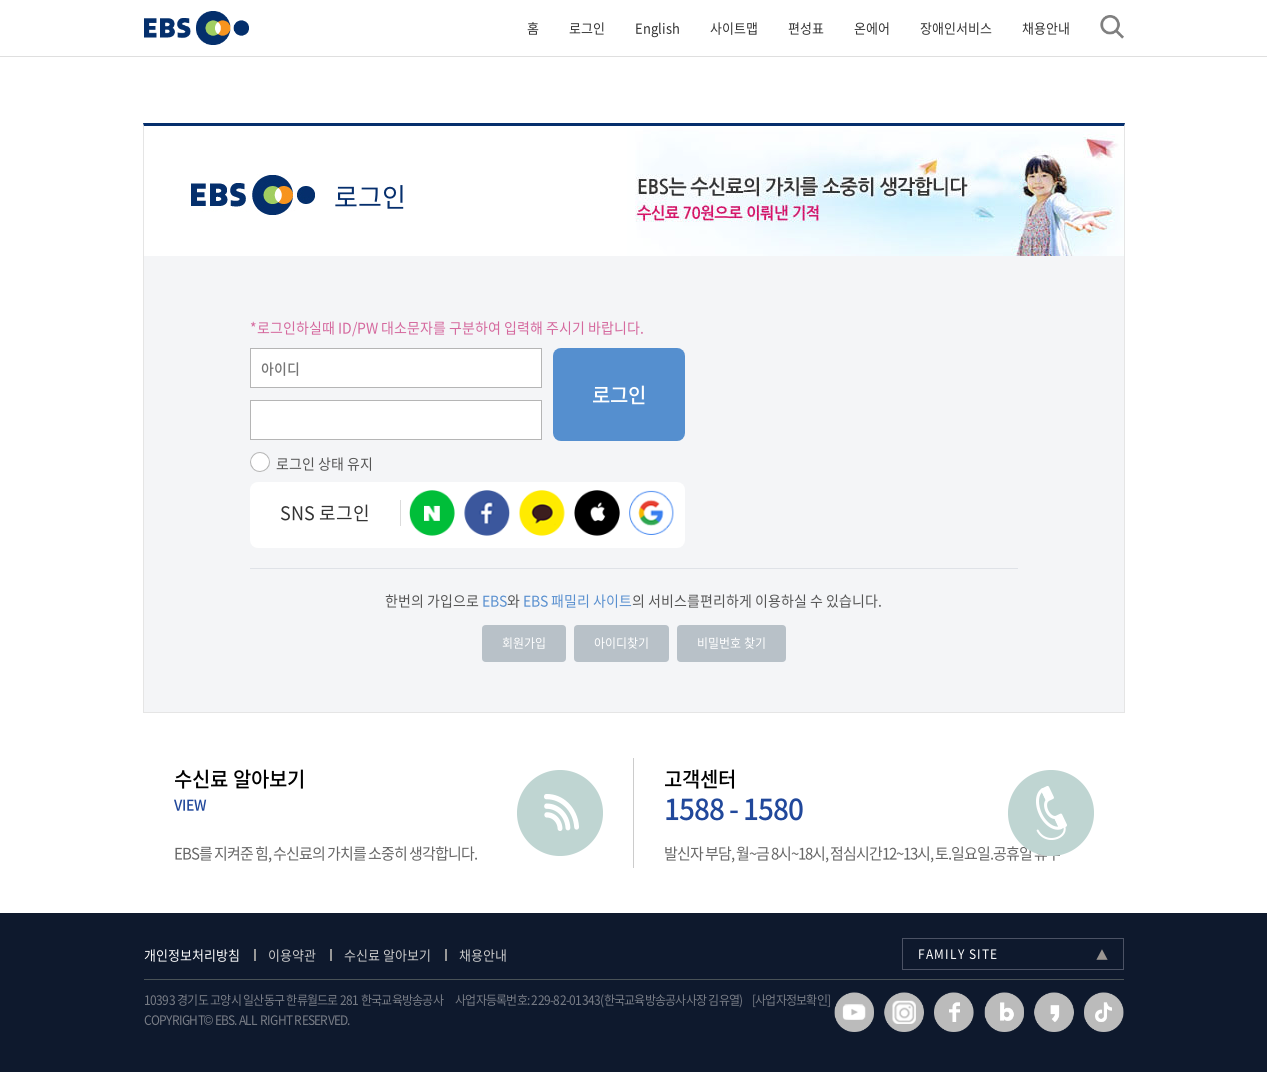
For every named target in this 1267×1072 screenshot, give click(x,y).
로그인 (587, 27)
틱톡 (1104, 1012)
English (657, 27)
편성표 (806, 27)
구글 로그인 (652, 513)
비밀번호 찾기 (731, 643)
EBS (253, 195)
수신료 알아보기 (387, 954)
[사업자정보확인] (791, 1000)
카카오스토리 (1054, 1012)
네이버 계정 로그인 (432, 513)
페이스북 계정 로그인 (487, 513)
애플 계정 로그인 (597, 513)
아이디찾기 (621, 643)
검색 (1112, 27)
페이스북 (954, 1012)
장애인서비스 (956, 27)
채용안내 (1046, 27)
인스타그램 (904, 1012)
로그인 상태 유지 (324, 463)
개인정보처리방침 (192, 954)
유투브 (854, 1012)
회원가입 (524, 643)
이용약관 (292, 954)
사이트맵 (734, 27)
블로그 (1004, 1012)
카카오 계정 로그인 (542, 513)
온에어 (872, 27)
